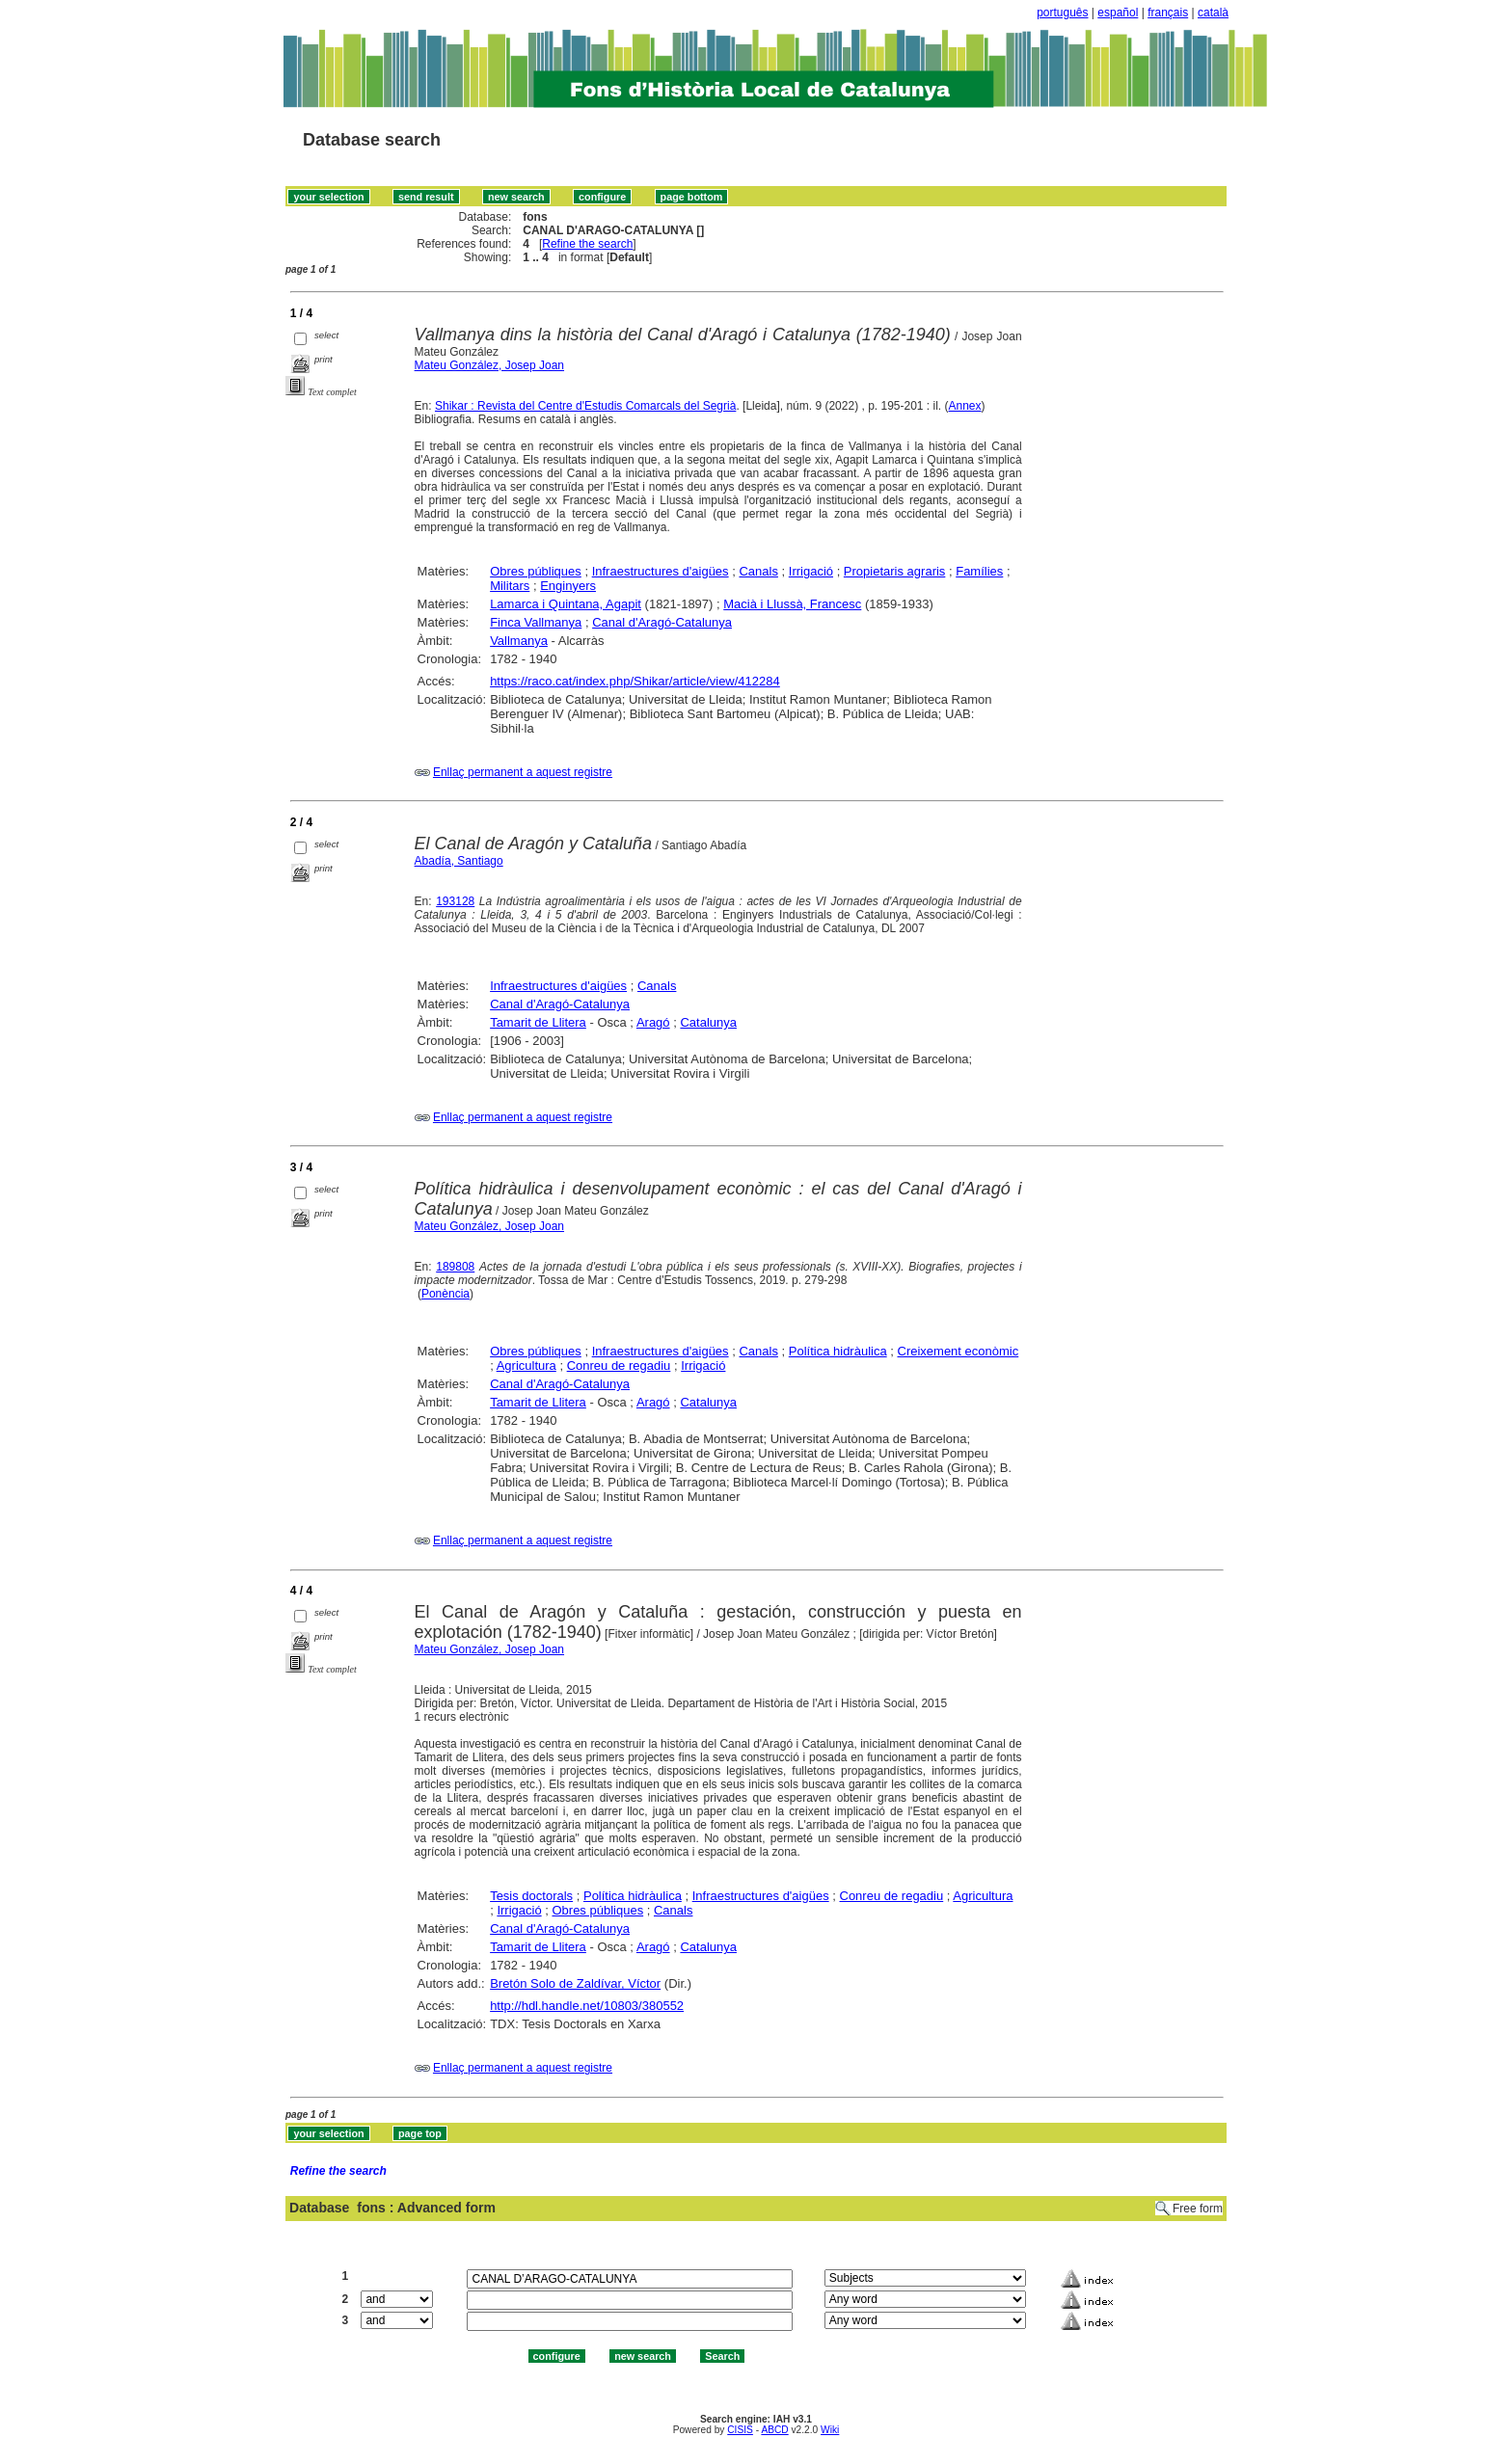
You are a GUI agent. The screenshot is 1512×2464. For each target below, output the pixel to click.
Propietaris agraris (895, 571)
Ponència (445, 1293)
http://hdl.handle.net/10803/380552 (587, 2005)
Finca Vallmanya (535, 622)
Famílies (979, 571)
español (1117, 12)
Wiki (830, 2429)
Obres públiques (535, 571)
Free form (1198, 2208)
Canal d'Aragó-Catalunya (662, 622)
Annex (965, 406)
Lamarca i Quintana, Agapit (565, 604)
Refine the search (587, 244)
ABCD (774, 2429)
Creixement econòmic (958, 1351)
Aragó (653, 1022)
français (1168, 12)
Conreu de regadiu (619, 1365)
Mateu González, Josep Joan (489, 365)
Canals (758, 571)
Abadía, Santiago (459, 861)
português (1062, 12)
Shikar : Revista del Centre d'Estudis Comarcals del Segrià (585, 406)
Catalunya (708, 1022)
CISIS (740, 2429)
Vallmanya (519, 640)
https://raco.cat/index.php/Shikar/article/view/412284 (635, 681)
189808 (455, 1266)
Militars (509, 585)
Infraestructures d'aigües (660, 571)
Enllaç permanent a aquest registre (522, 772)
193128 (455, 901)
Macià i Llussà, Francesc (792, 604)
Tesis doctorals (531, 1895)
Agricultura (526, 1365)
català (1213, 12)
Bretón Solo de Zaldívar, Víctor (575, 1983)
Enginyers (568, 585)
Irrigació (811, 571)
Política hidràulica (838, 1351)
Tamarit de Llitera (538, 1022)
